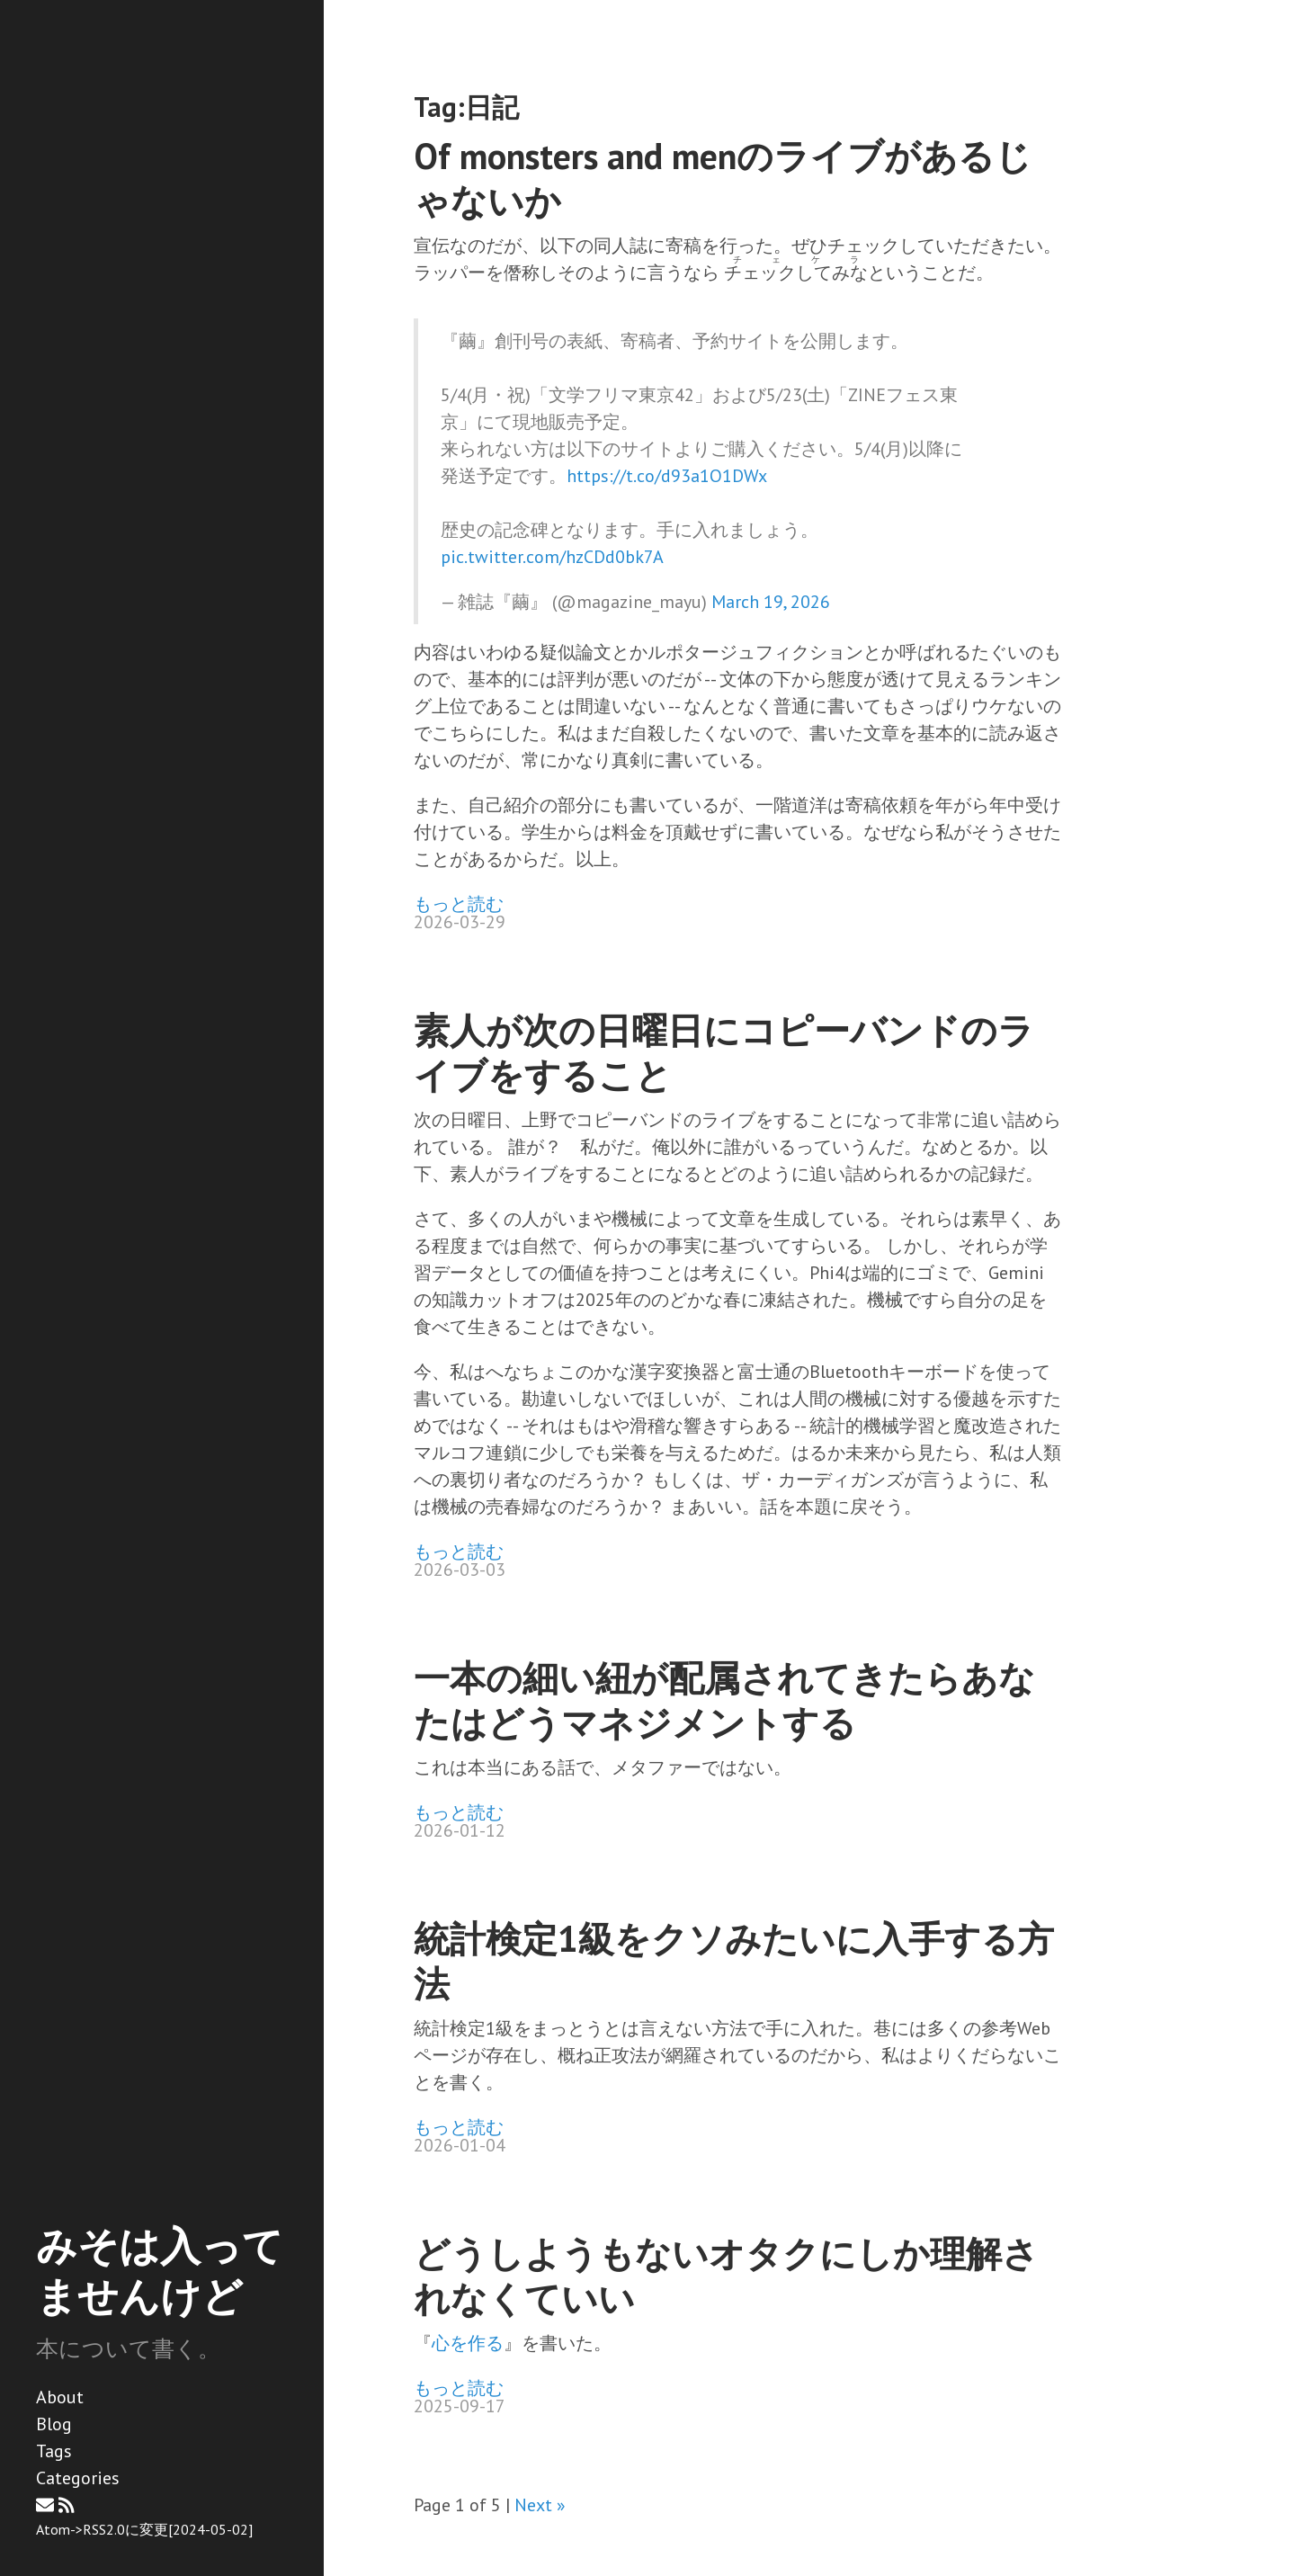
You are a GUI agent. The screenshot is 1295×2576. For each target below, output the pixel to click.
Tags (54, 2451)
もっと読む (459, 904)
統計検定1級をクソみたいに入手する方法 (734, 1961)
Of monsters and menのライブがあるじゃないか (723, 178)
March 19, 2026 (770, 601)
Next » (540, 2505)
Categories (78, 2478)
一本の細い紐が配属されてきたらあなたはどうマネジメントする (724, 1700)
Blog (54, 2424)
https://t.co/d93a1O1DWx (667, 475)
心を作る (468, 2343)
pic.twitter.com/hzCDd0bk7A (552, 556)
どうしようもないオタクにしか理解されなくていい (726, 2275)
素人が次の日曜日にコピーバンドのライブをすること (724, 1052)
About (60, 2397)
